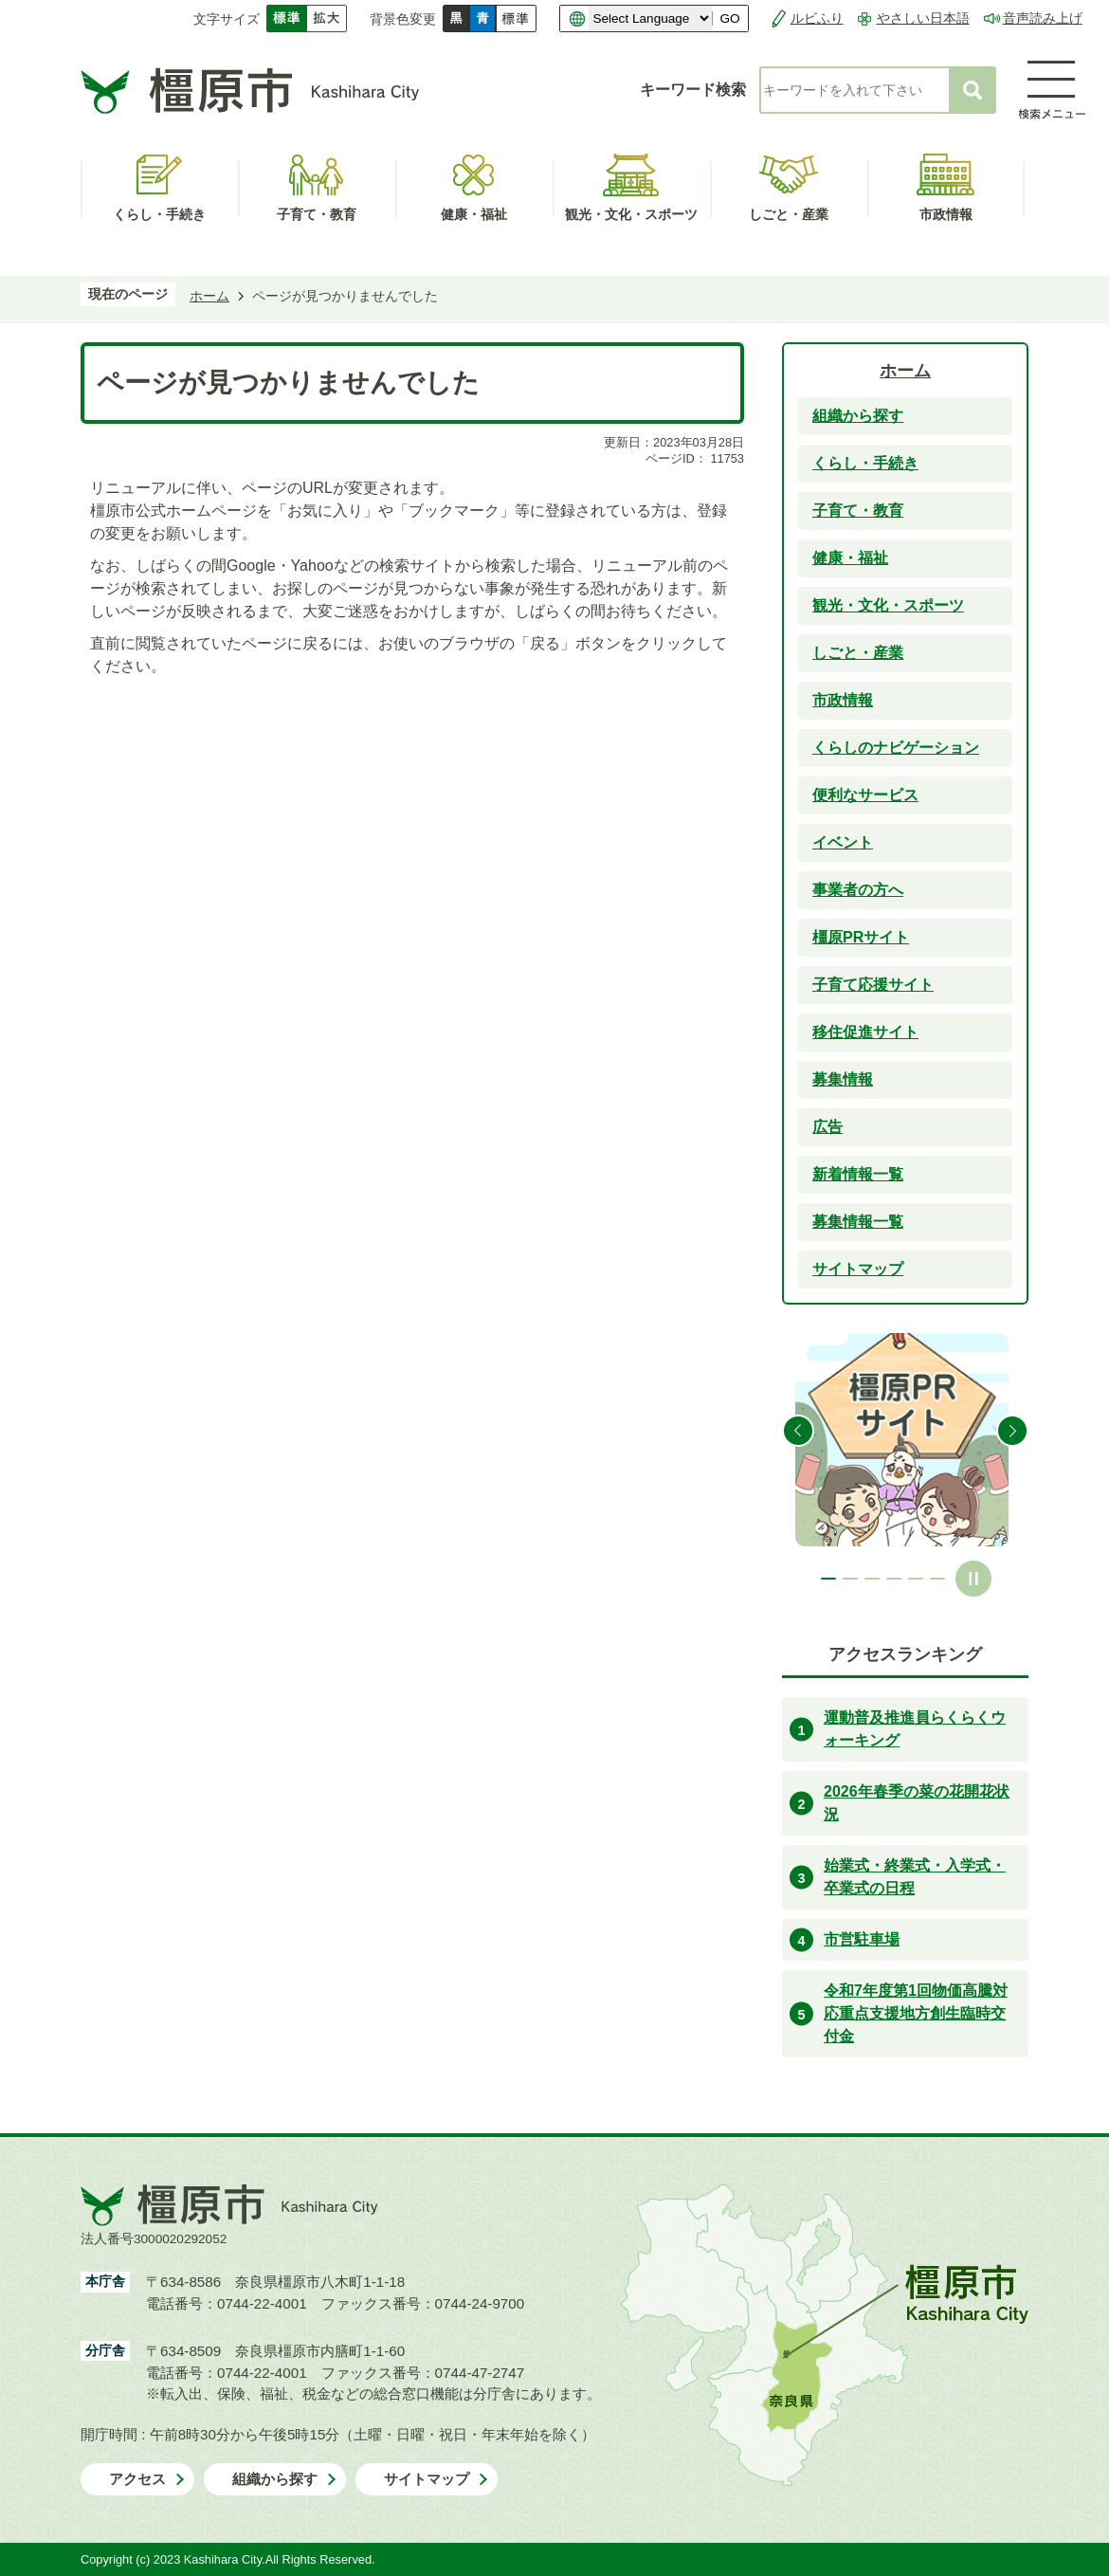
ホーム (209, 295)
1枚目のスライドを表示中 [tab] (828, 1578)
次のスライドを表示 (1012, 1431)
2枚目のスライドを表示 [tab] (850, 1578)
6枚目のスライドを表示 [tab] (937, 1578)
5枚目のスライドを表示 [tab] (915, 1578)
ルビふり (817, 18)
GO (729, 18)
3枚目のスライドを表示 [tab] (872, 1578)
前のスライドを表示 (798, 1431)
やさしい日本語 (923, 18)
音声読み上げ (1042, 18)
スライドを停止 (973, 1579)
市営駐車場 (862, 1939)
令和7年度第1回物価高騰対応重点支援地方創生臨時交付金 (916, 2013)
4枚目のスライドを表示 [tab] (893, 1578)
